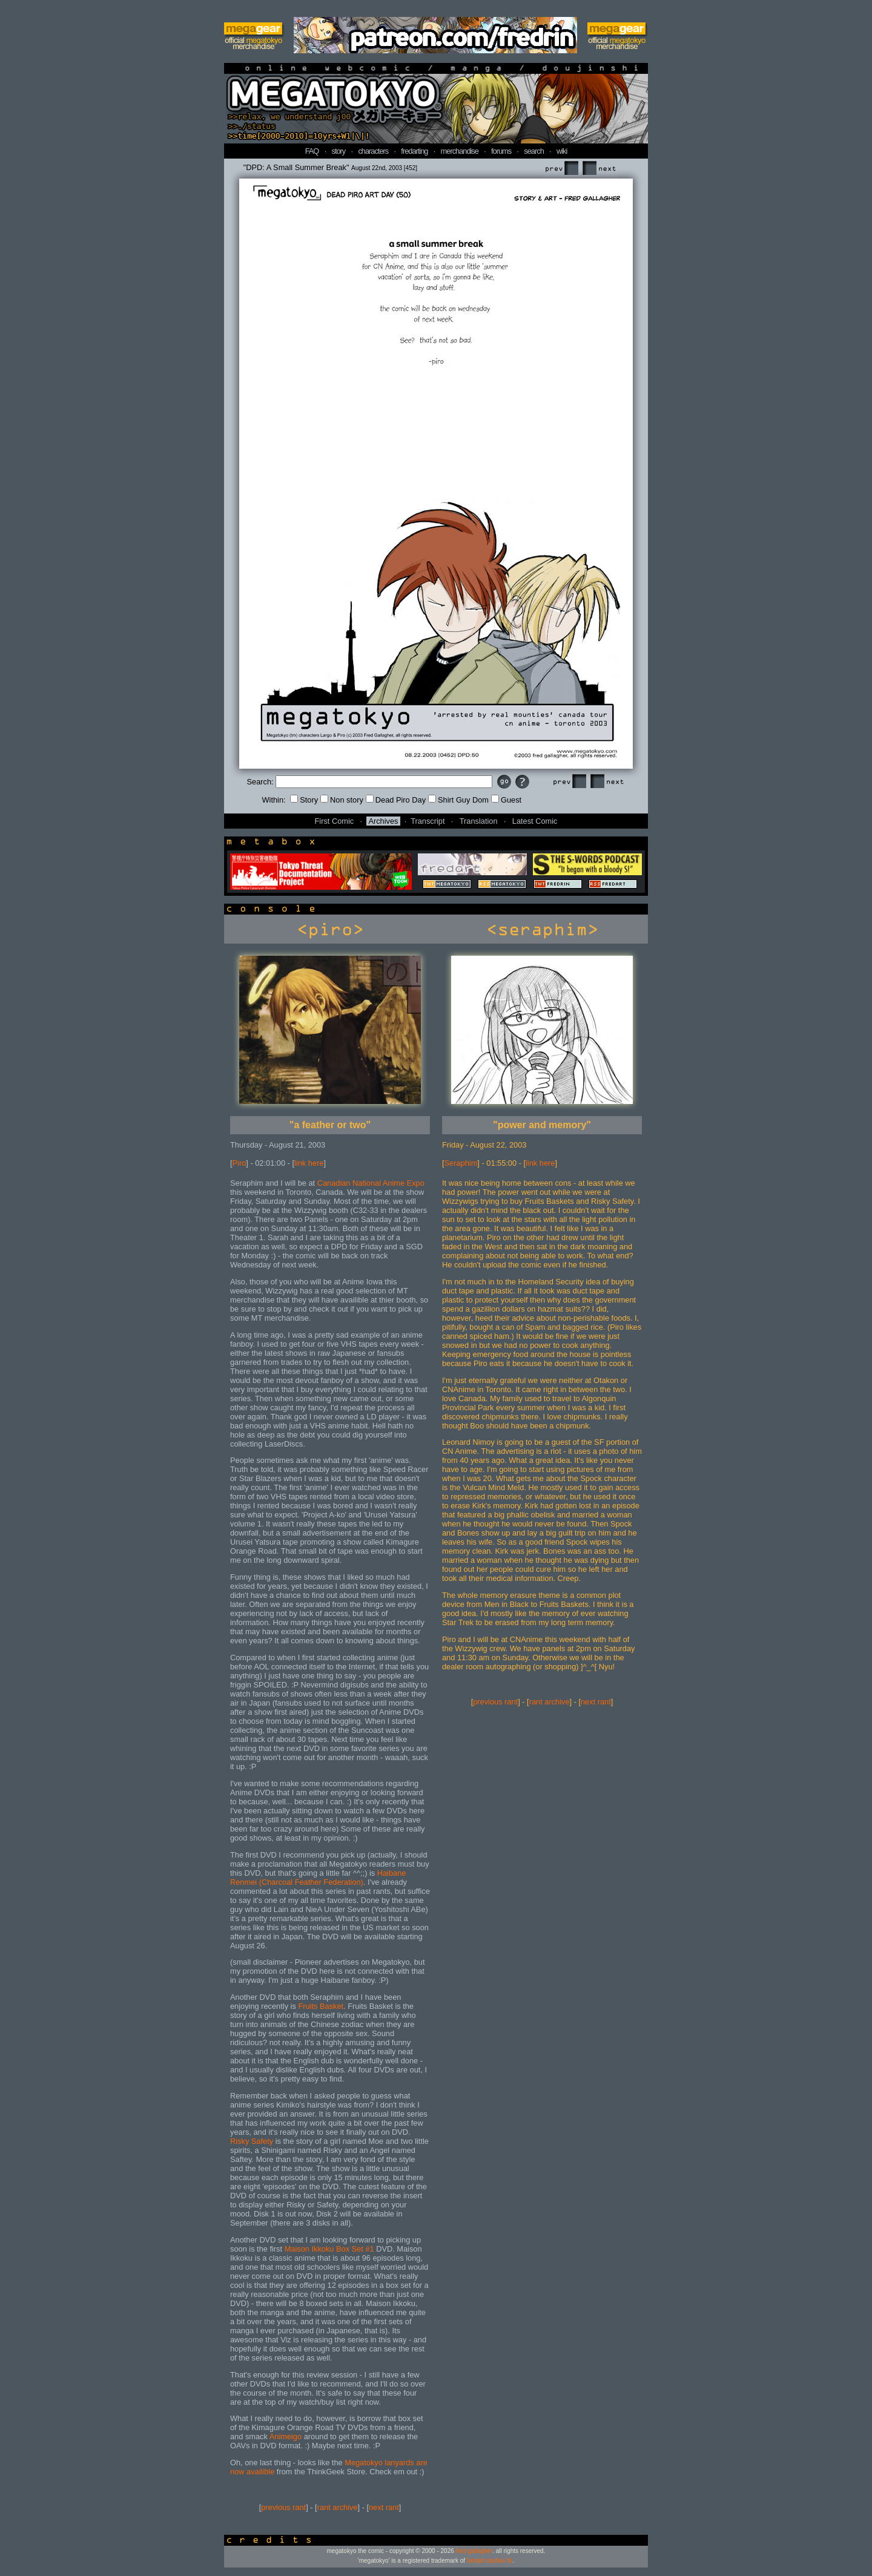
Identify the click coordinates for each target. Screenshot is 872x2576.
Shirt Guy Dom (458, 799)
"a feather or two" (330, 1125)
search (533, 151)
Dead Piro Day (396, 799)
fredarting (414, 151)
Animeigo (285, 2436)
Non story (341, 799)
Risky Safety (251, 2141)
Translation (479, 821)
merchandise (459, 151)
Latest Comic (535, 821)
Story (304, 799)
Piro (239, 1163)
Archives (383, 821)
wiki (562, 151)
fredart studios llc (490, 2560)
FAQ (312, 151)
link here (308, 1163)
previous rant (283, 2507)
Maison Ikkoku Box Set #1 (329, 2248)
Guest (506, 799)
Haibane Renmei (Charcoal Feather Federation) (318, 1877)
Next (599, 169)
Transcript (427, 821)
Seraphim (461, 1163)
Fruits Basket (320, 2006)
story (339, 151)
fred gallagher (474, 2551)
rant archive (337, 2507)
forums (501, 151)
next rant (384, 2507)
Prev (561, 169)
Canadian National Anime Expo (370, 1183)
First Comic (334, 821)
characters (373, 151)
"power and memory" (542, 1125)
